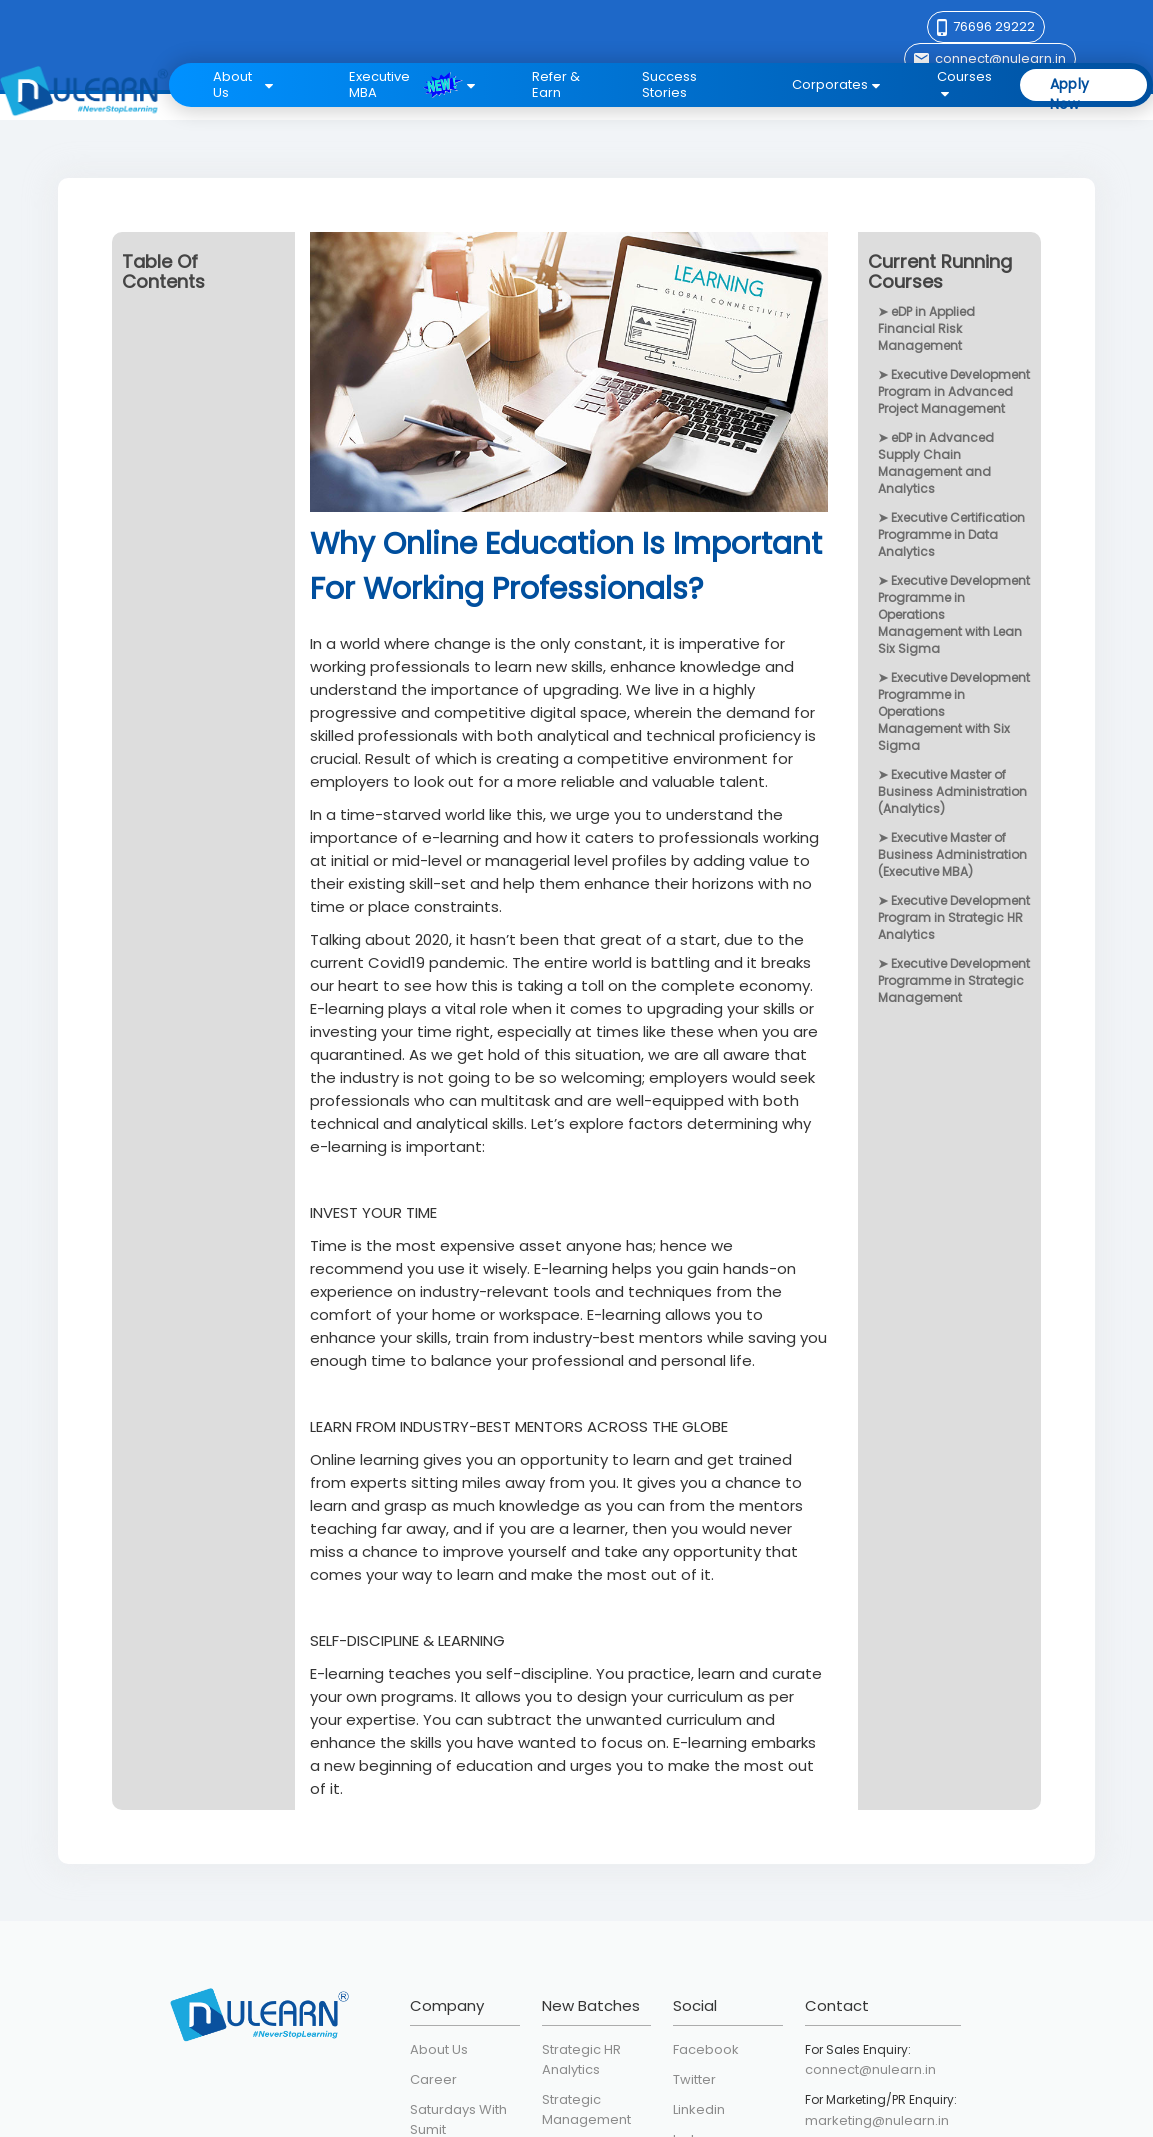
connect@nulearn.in (870, 2069)
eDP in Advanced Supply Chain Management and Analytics (936, 463)
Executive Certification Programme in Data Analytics (951, 534)
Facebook (706, 2049)
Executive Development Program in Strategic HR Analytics (954, 917)
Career (433, 2079)
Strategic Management (586, 2109)
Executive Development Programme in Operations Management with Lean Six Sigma (954, 614)
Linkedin (699, 2109)
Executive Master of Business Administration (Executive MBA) (952, 854)
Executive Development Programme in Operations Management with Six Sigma (954, 711)
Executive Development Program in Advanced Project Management (954, 391)
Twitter (694, 2079)
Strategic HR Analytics (581, 2059)
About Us (439, 2049)
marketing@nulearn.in (877, 2120)
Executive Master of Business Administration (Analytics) (952, 791)
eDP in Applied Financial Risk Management (926, 328)
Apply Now (1070, 87)
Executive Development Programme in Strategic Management (954, 980)
